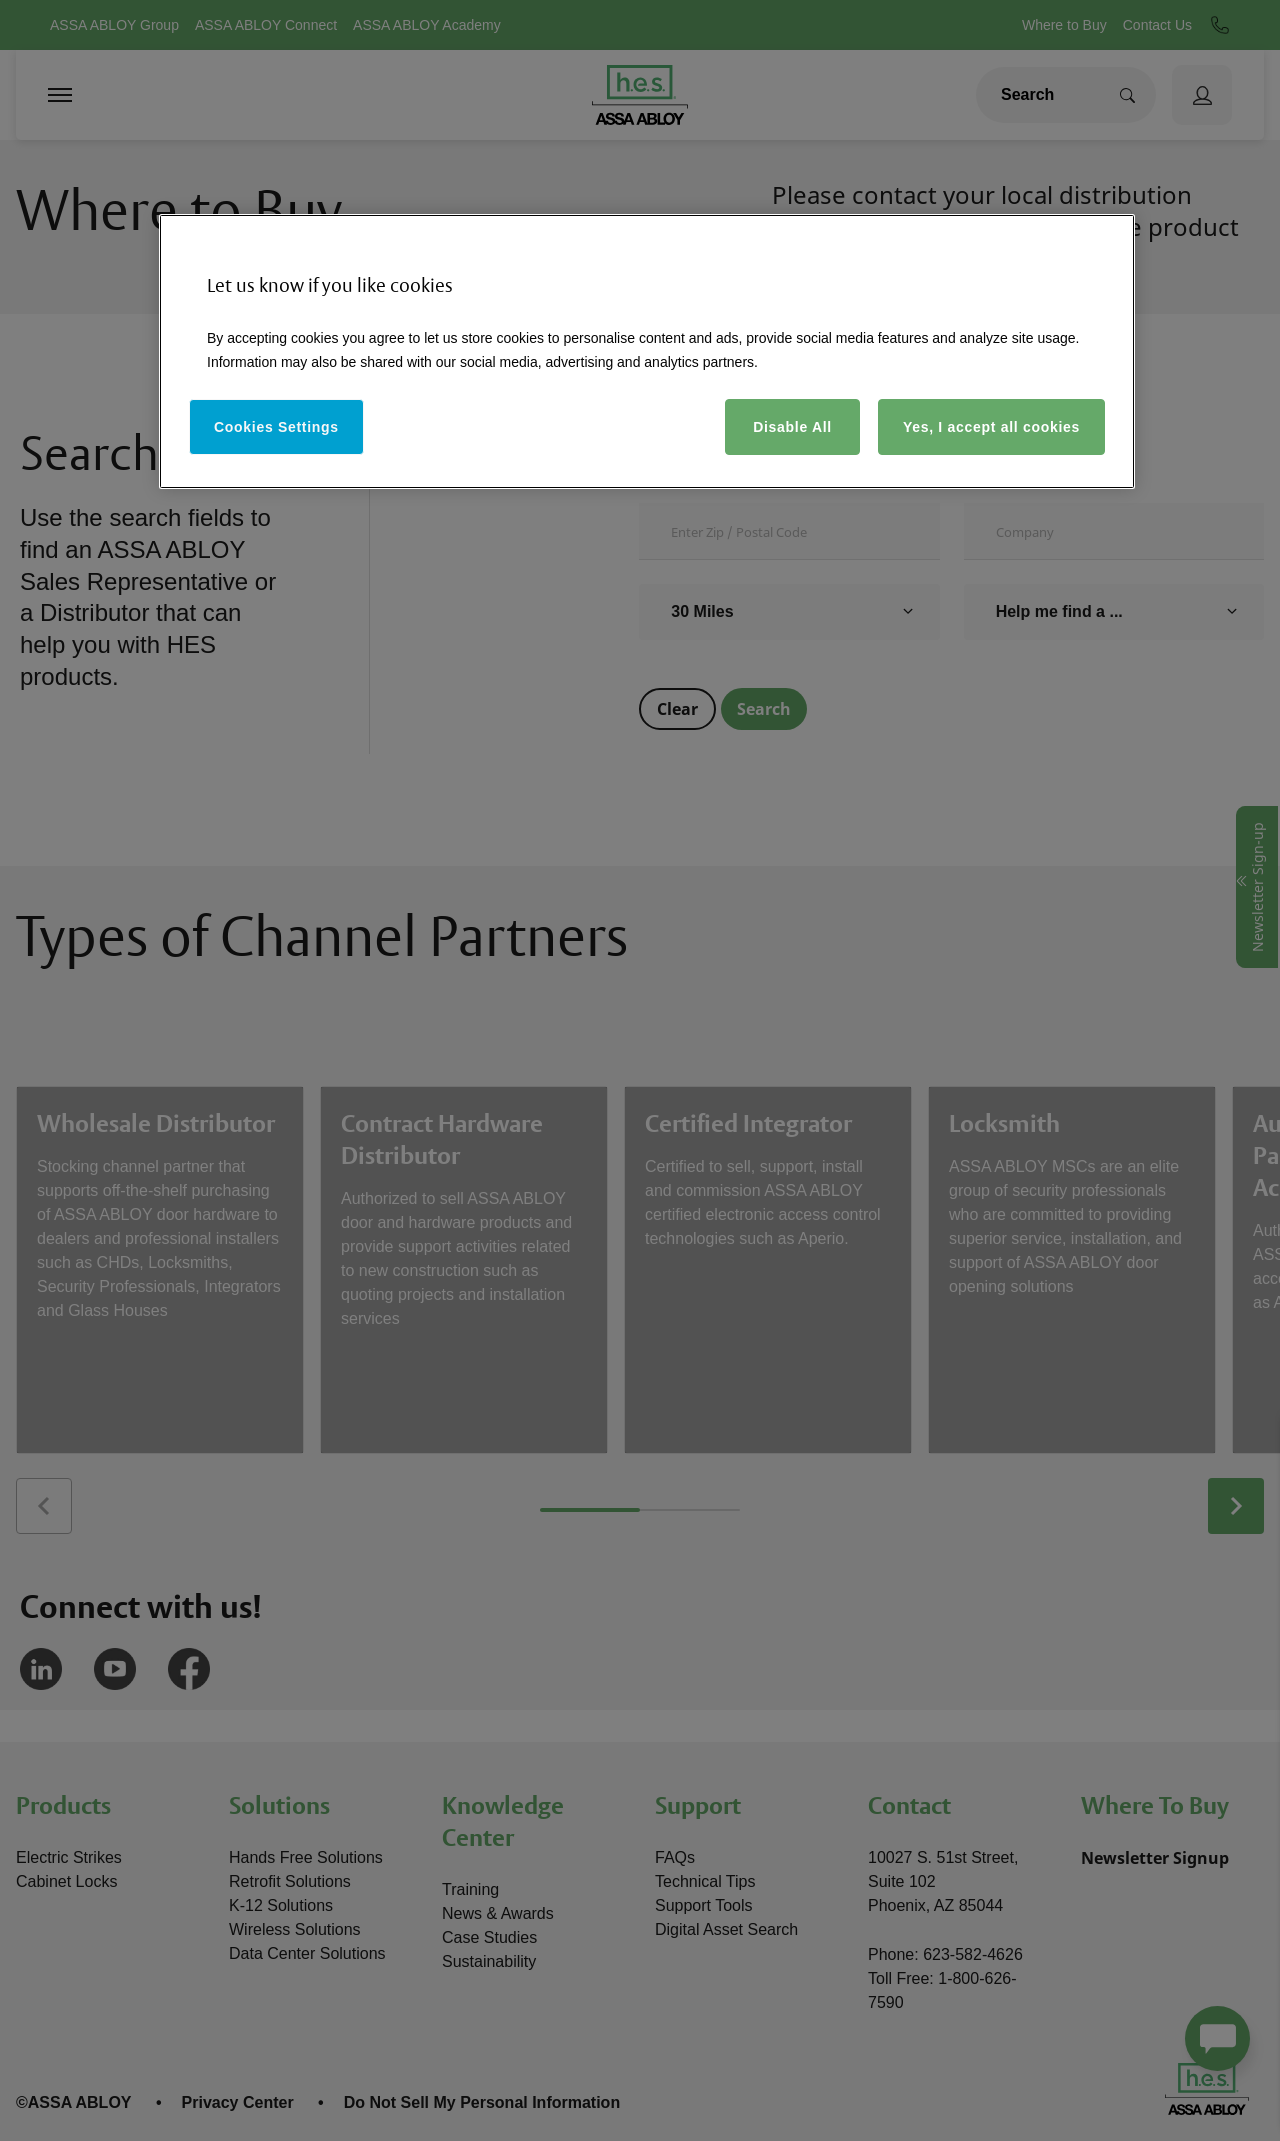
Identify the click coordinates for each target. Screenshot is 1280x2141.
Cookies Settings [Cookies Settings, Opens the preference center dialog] (276, 427)
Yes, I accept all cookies (991, 427)
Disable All (792, 427)
